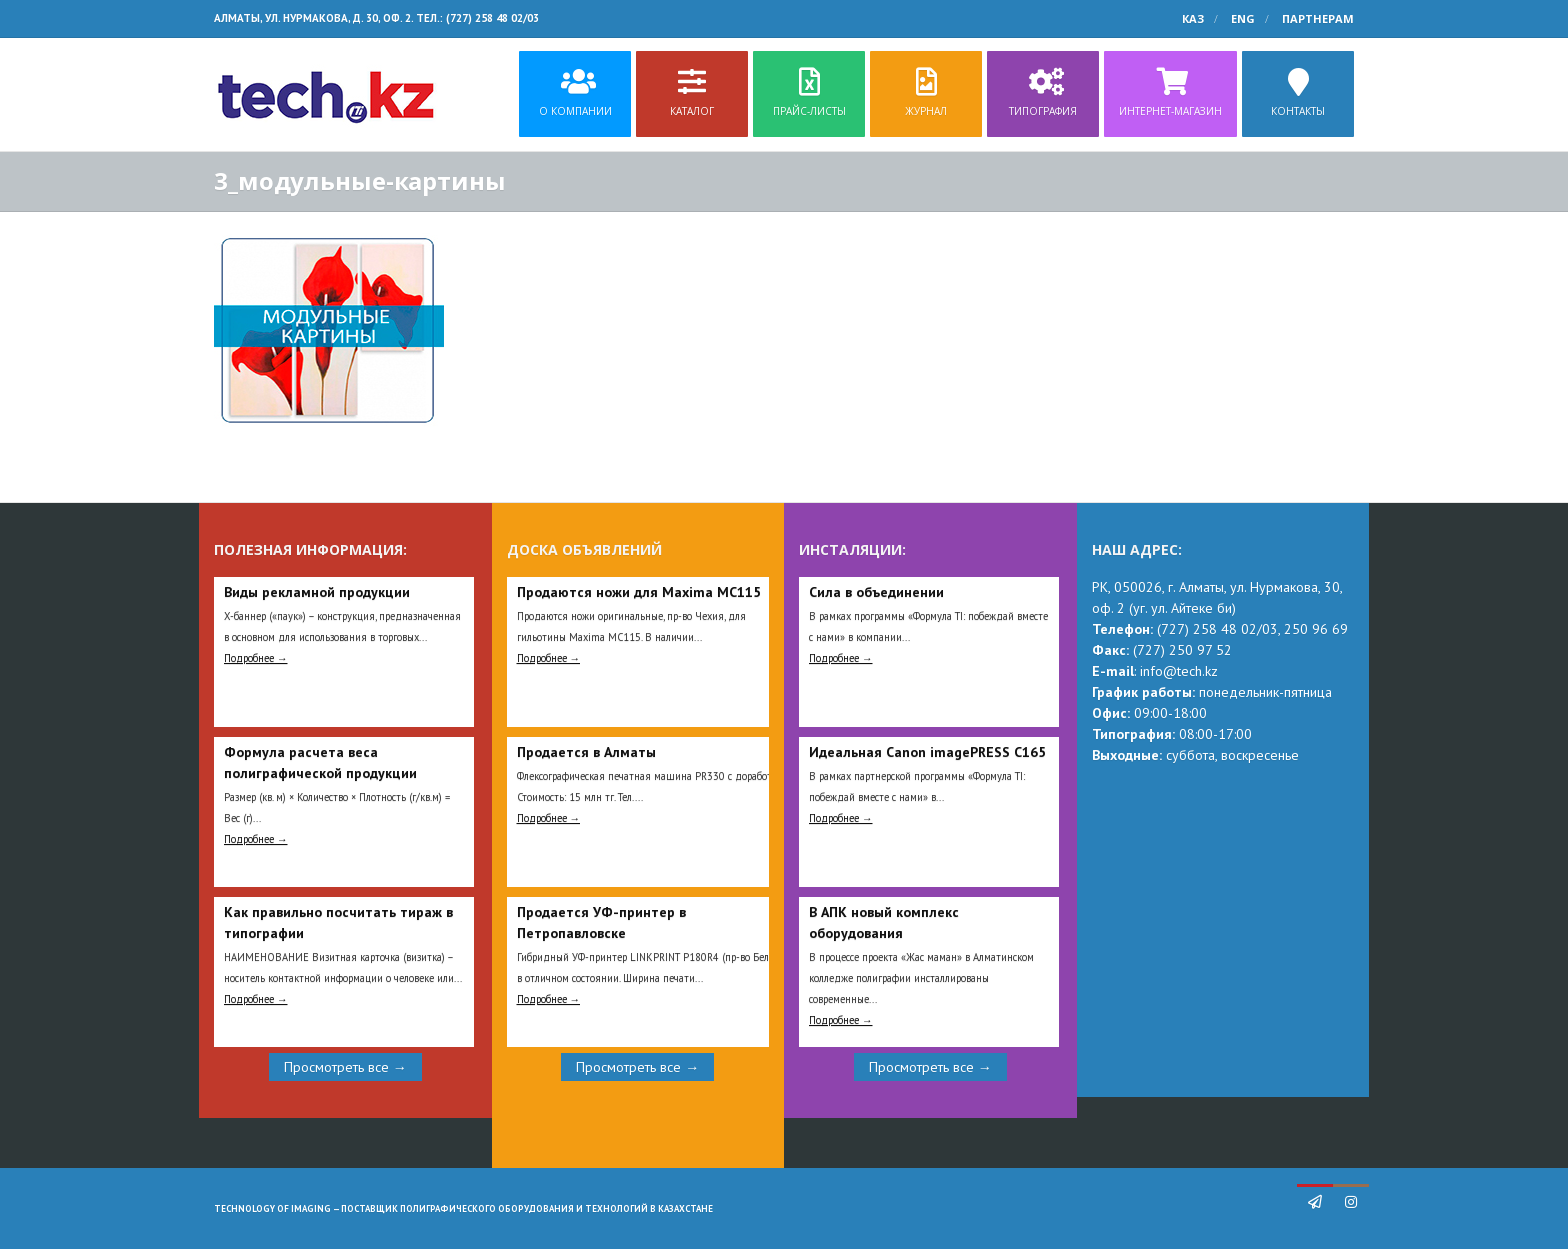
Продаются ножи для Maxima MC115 (639, 592)
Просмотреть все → (345, 1067)
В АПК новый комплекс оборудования (884, 922)
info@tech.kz (1179, 671)
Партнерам (1318, 18)
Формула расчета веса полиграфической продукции (320, 762)
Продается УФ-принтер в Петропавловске (601, 922)
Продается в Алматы (586, 752)
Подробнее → (256, 658)
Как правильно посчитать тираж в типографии (338, 922)
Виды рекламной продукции (317, 592)
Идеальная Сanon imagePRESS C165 (927, 752)
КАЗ (1193, 18)
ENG (1243, 18)
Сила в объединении (876, 592)
